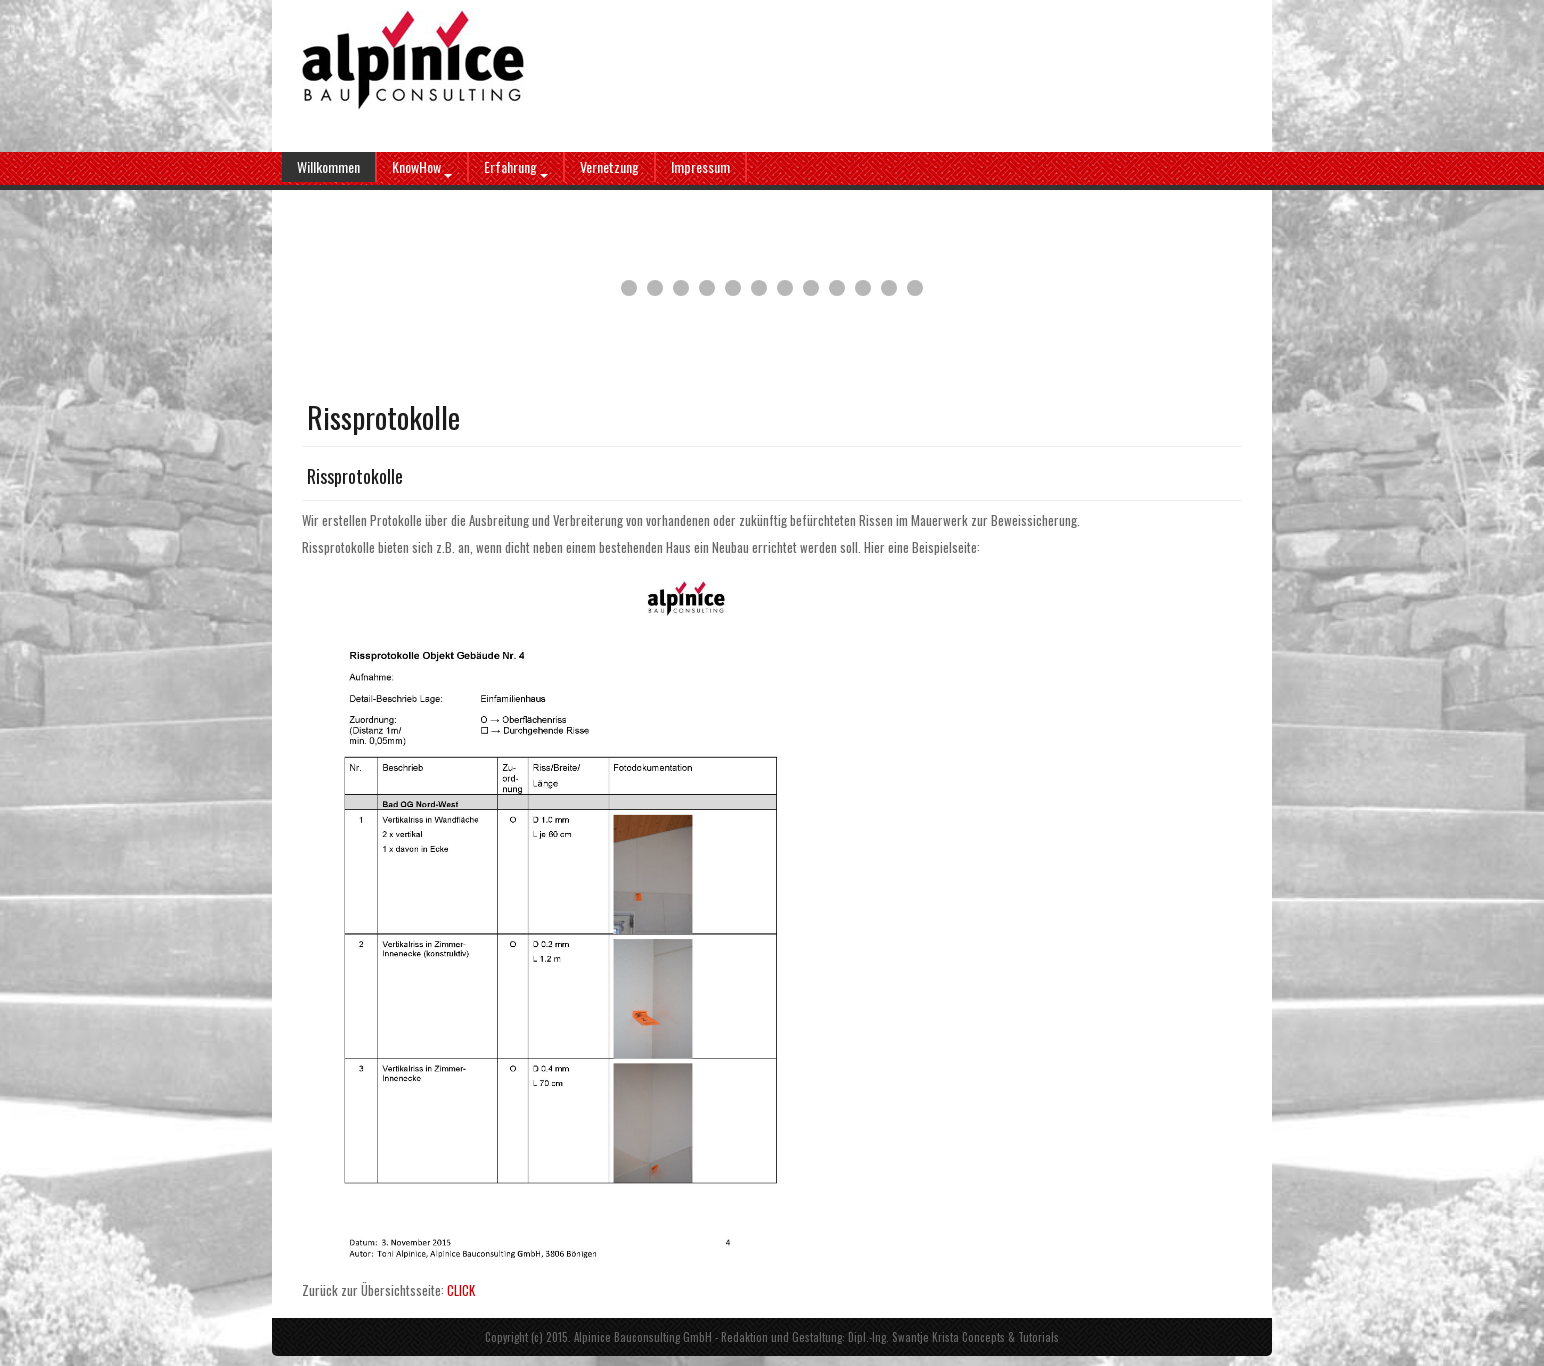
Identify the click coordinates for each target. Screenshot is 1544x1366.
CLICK (461, 1290)
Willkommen (328, 166)
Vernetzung (609, 166)
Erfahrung (516, 167)
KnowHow (422, 167)
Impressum (700, 166)
